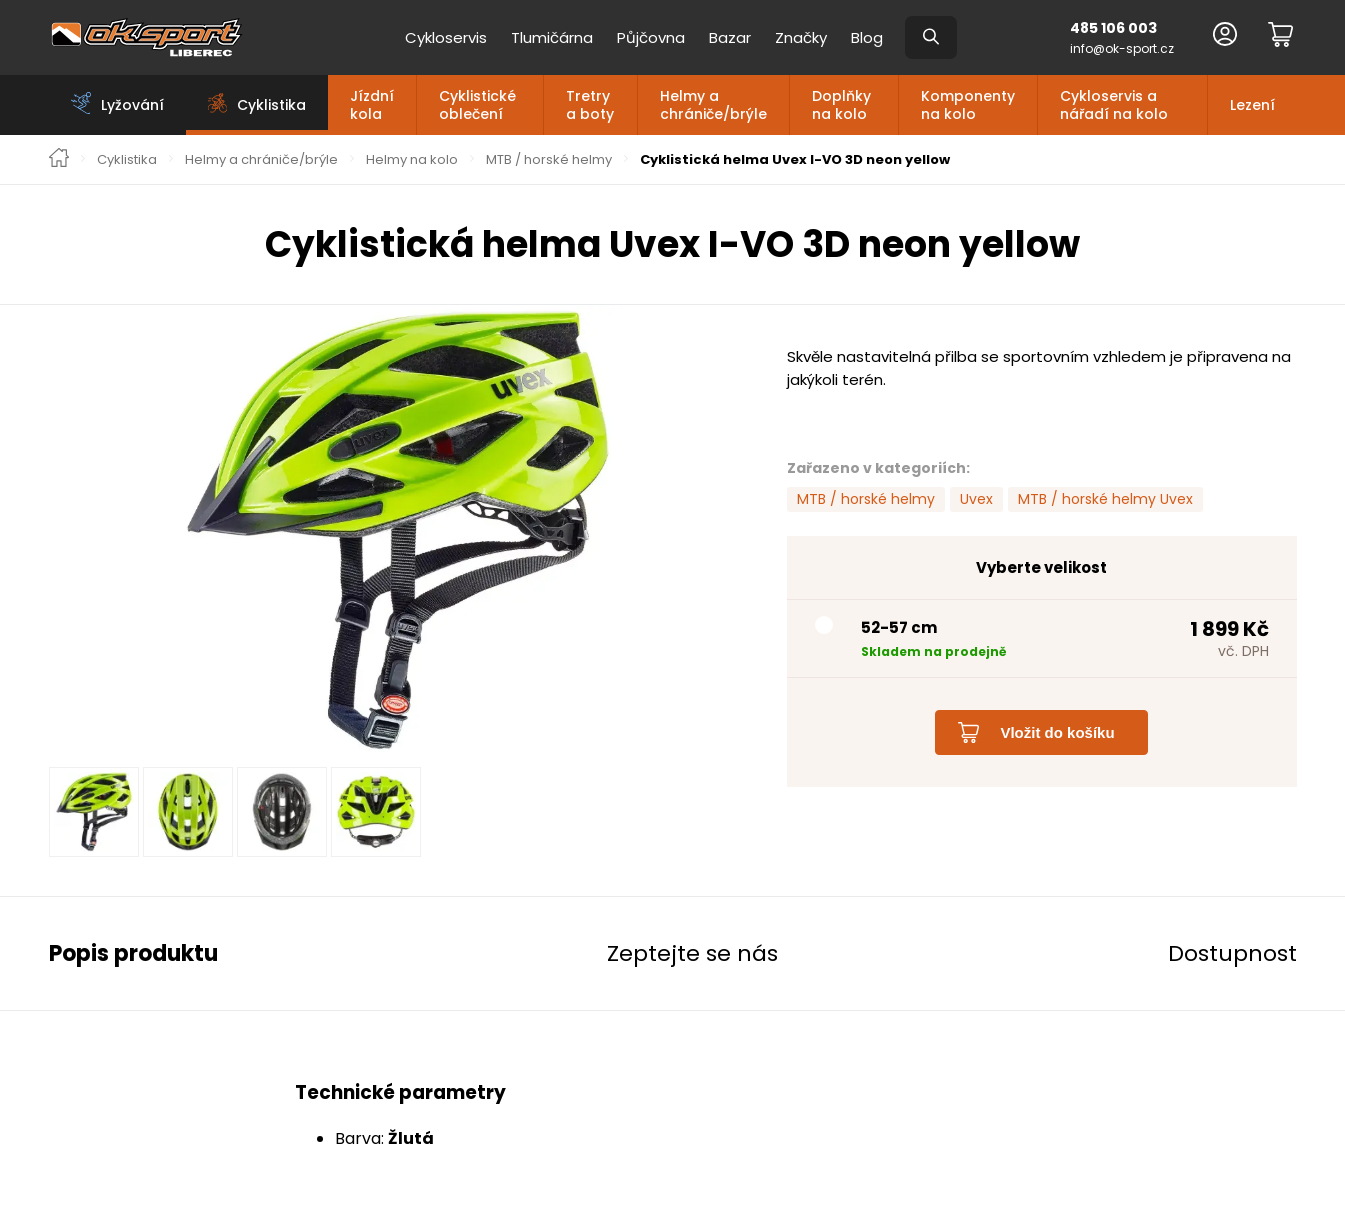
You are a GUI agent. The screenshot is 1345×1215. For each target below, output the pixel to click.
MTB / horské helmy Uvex (1105, 499)
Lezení (1252, 105)
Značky (801, 37)
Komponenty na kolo (968, 105)
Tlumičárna (552, 37)
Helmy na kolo (412, 160)
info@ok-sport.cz (1122, 48)
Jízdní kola (372, 105)
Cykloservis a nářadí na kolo (1114, 105)
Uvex (976, 499)
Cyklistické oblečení (477, 105)
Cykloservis (446, 37)
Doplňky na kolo (841, 105)
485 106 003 (1113, 28)
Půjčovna (651, 37)
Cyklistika (127, 160)
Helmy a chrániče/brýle (713, 105)
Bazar (730, 37)
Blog (867, 37)
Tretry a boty (590, 105)
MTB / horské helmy (549, 160)
